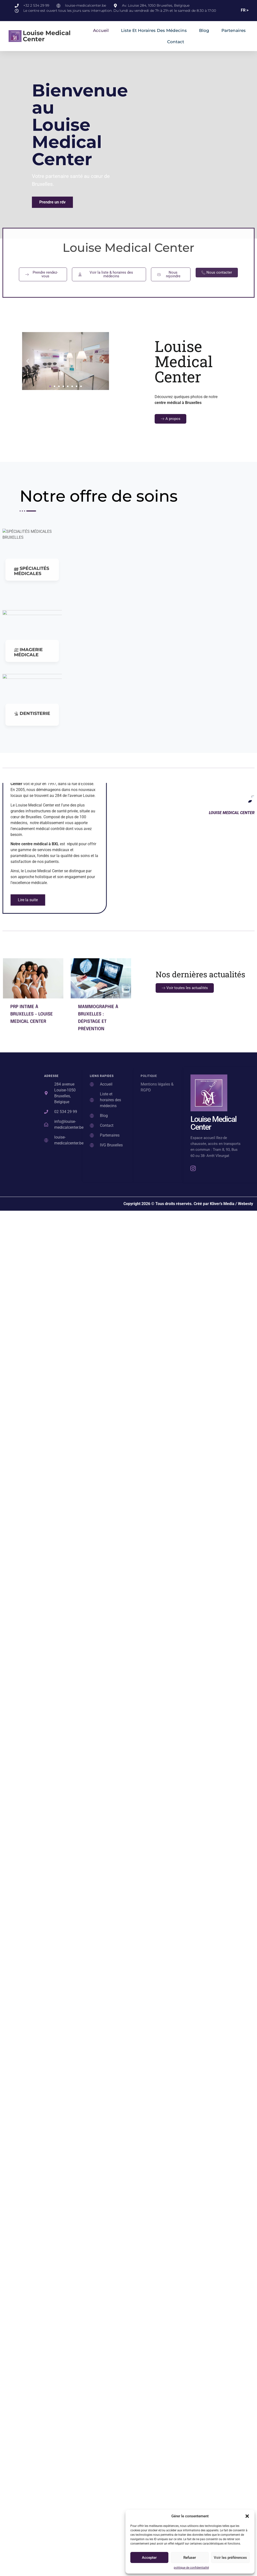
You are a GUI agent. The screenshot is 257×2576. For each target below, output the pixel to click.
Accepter (149, 2557)
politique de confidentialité (191, 2567)
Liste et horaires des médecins (154, 30)
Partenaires (233, 30)
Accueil (101, 30)
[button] (247, 2516)
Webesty (245, 1203)
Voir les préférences (230, 2557)
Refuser (189, 2557)
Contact (175, 41)
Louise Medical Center (47, 36)
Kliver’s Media (222, 1203)
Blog (204, 30)
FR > (244, 10)
